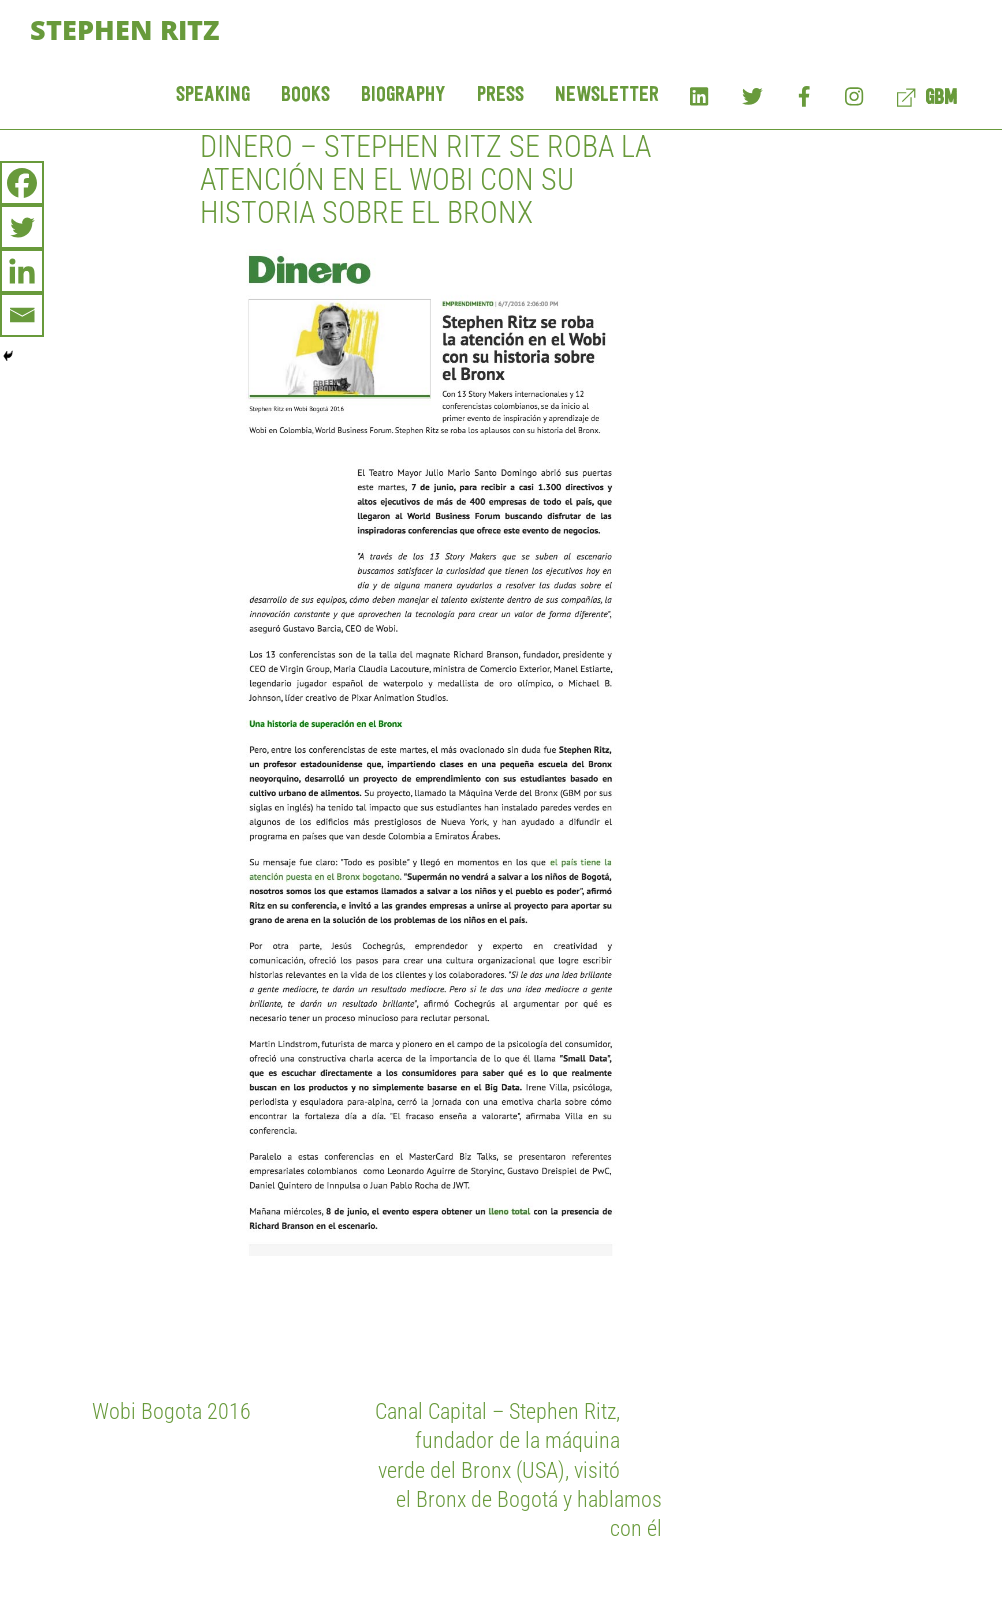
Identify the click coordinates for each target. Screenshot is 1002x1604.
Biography (403, 95)
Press (500, 95)
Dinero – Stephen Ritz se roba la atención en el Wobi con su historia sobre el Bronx (425, 179)
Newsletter (607, 95)
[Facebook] (22, 183)
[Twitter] (22, 227)
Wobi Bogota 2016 (171, 1411)
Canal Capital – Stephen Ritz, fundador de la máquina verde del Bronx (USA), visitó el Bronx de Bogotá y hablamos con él (518, 1469)
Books (305, 95)
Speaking (213, 95)
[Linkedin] (22, 271)
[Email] (22, 315)
